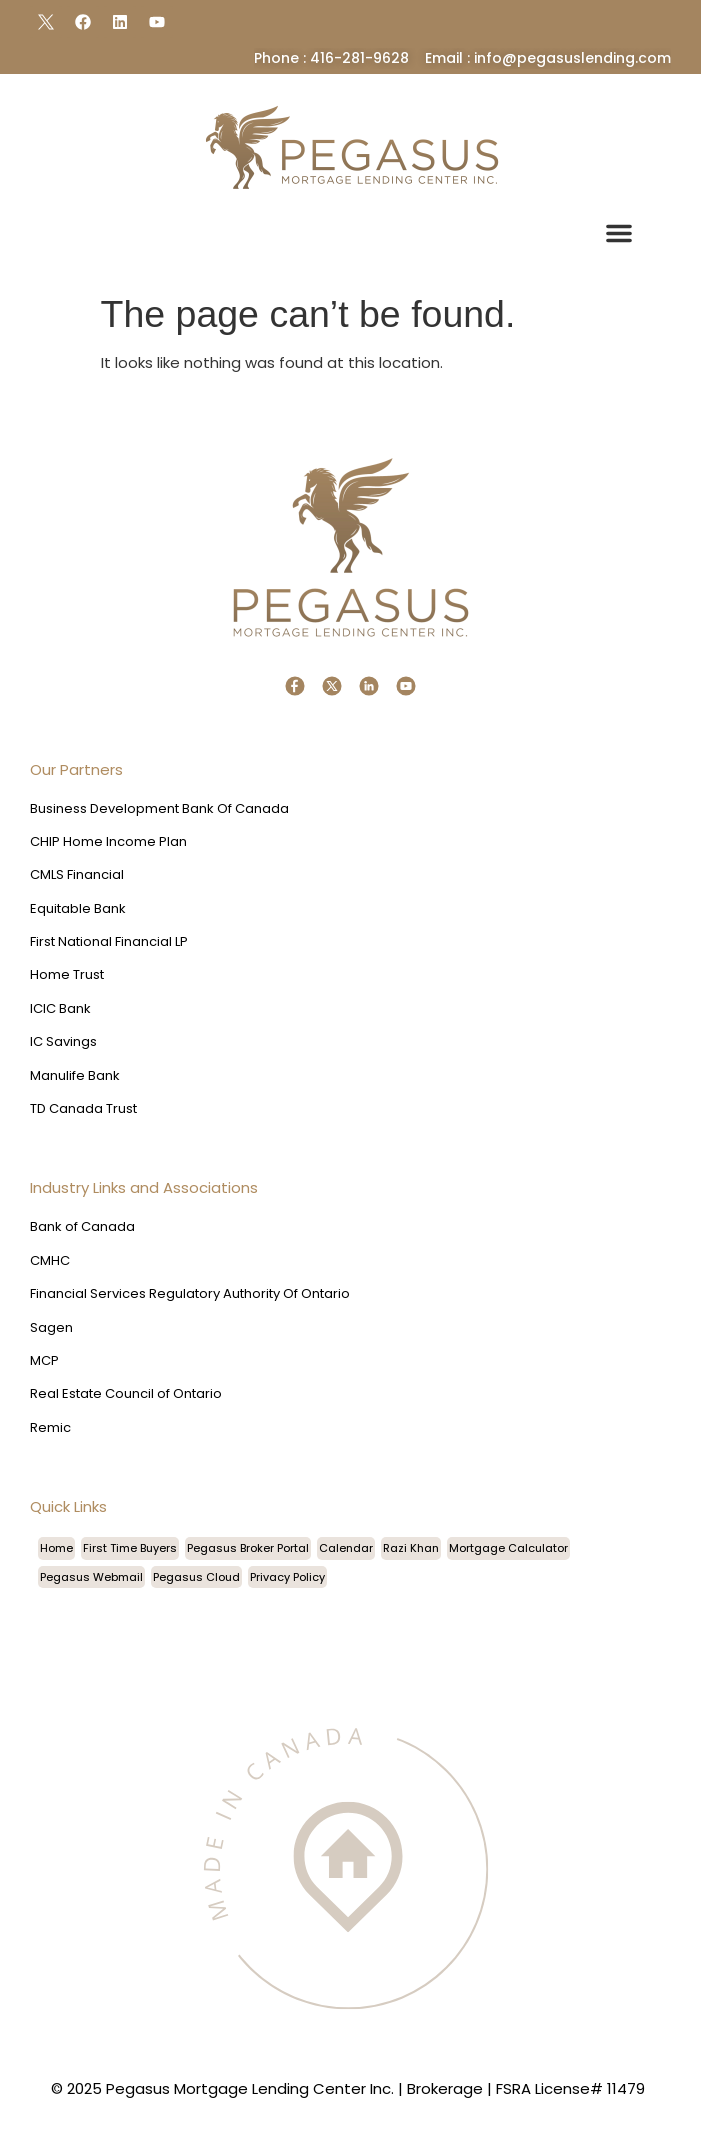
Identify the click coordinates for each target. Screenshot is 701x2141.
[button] (619, 233)
